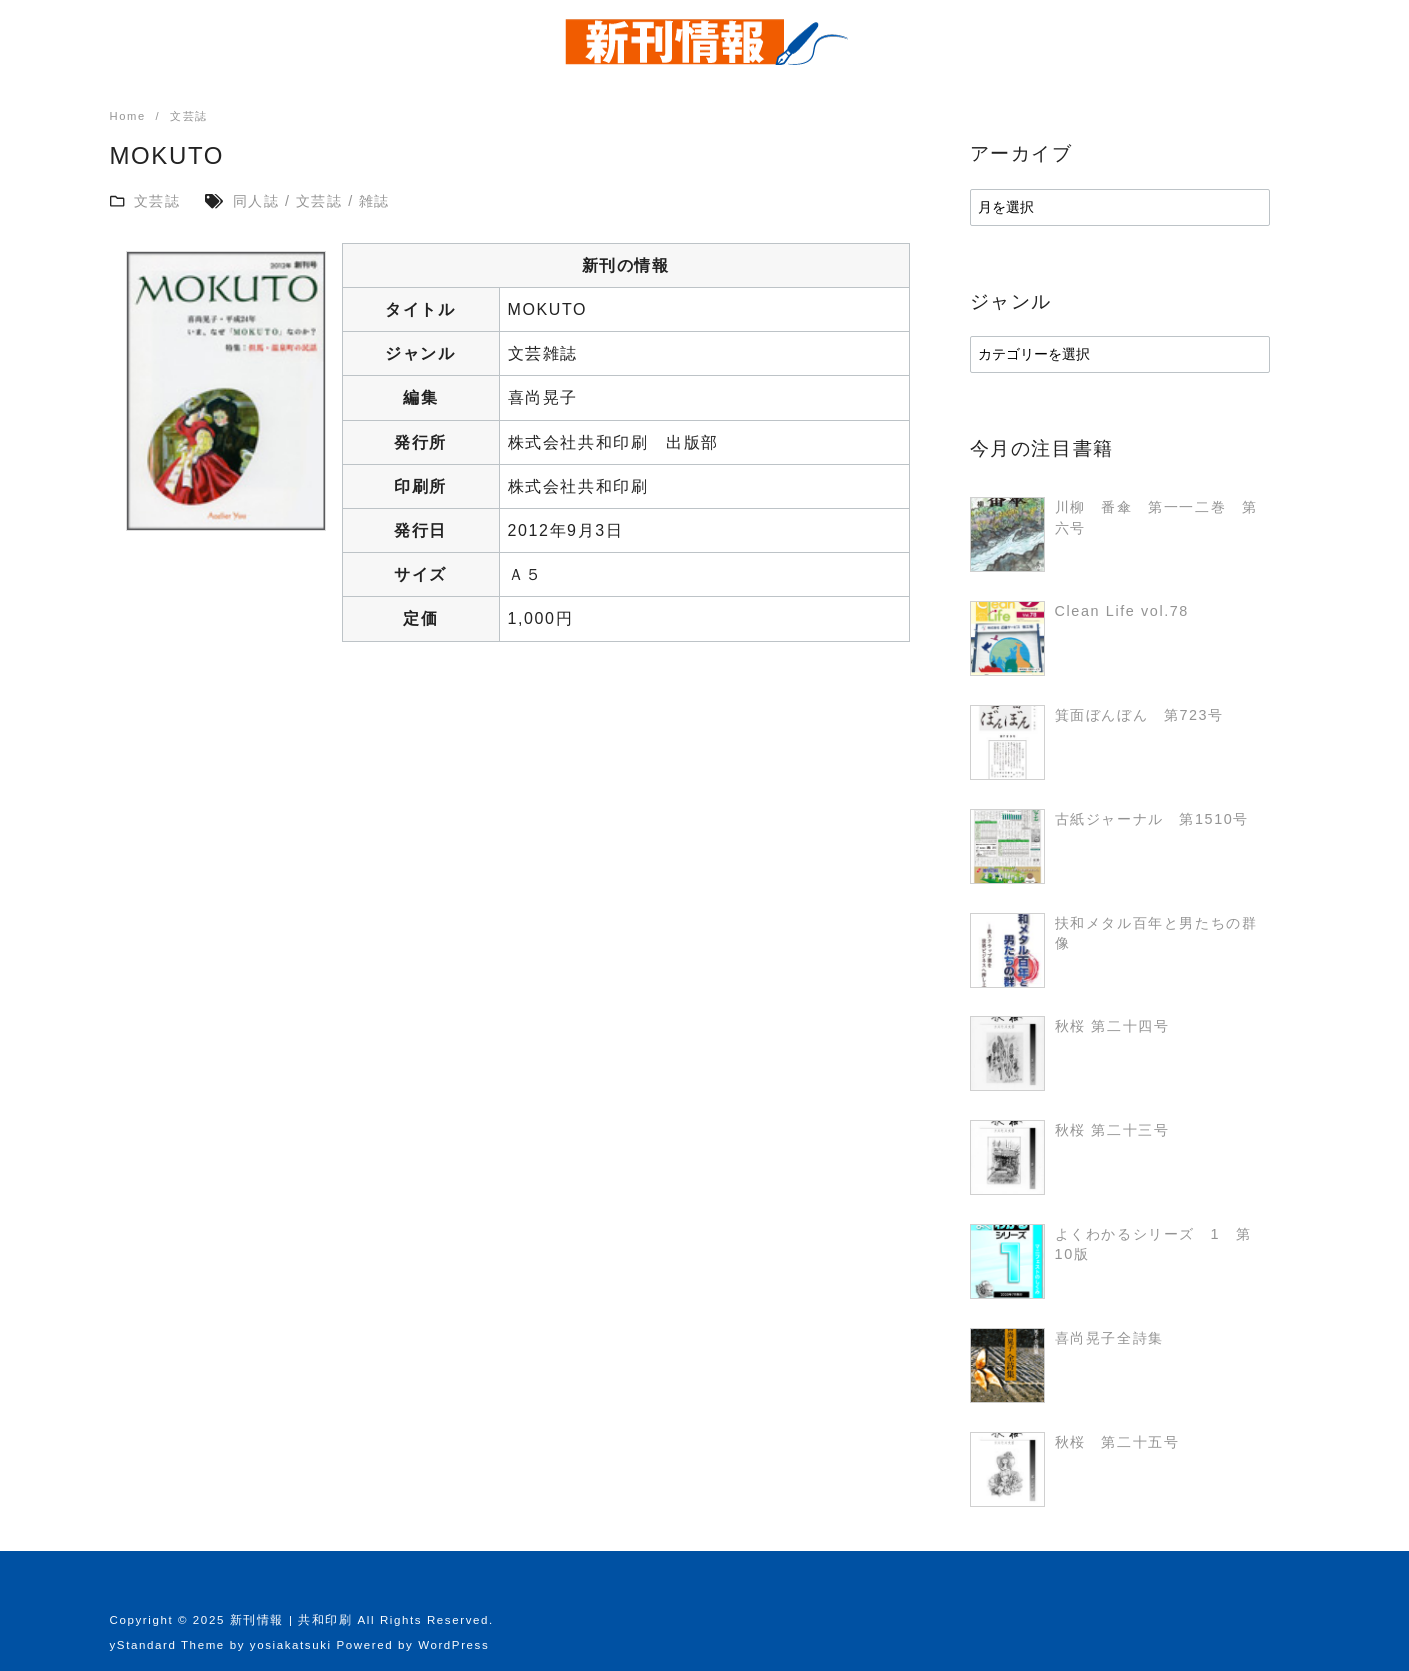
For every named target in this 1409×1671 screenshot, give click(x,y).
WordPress (453, 1645)
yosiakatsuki (291, 1645)
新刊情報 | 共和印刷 (291, 1620)
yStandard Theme (167, 1645)
